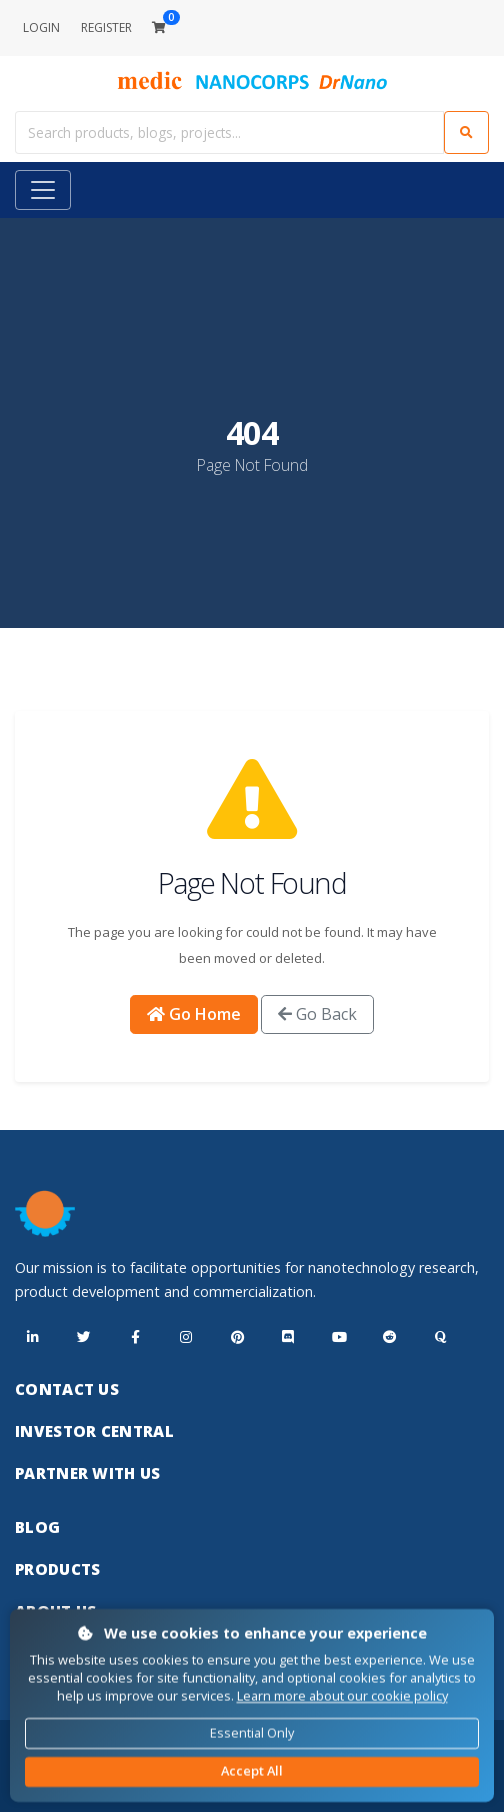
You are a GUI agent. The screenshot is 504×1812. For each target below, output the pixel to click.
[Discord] (288, 1338)
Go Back (317, 1014)
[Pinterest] (237, 1338)
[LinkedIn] (33, 1338)
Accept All (252, 1771)
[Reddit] (390, 1338)
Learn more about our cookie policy (342, 1696)
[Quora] (441, 1338)
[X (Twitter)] (84, 1338)
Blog (37, 1527)
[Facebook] (135, 1338)
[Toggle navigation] (43, 190)
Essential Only (252, 1732)
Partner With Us (88, 1473)
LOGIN (41, 27)
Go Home (194, 1014)
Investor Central (94, 1431)
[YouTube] (339, 1338)
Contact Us (67, 1389)
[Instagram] (186, 1338)
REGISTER (106, 27)
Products (57, 1569)
